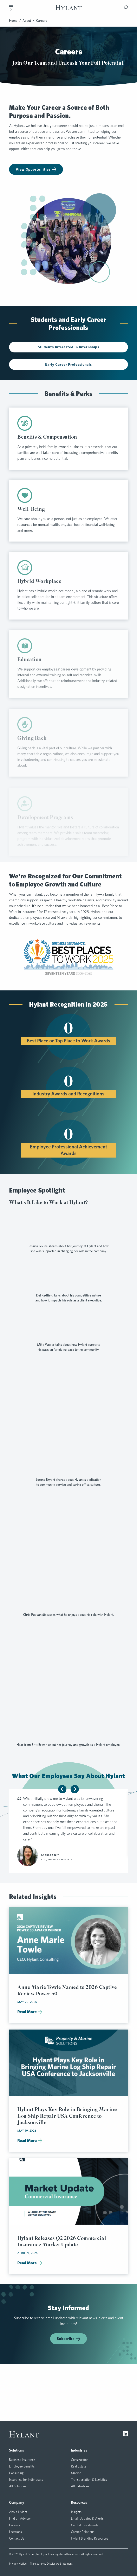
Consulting (16, 2473)
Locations (15, 2532)
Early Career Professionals (68, 364)
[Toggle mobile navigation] (11, 7)
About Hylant (18, 2512)
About (26, 21)
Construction (79, 2460)
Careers (14, 2525)
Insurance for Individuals (26, 2480)
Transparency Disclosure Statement (51, 2563)
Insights (76, 2512)
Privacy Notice (18, 2563)
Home (13, 21)
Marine (76, 2473)
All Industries (80, 2486)
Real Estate (78, 2466)
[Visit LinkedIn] (125, 2434)
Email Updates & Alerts (87, 2519)
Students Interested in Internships (68, 347)
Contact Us (16, 2538)
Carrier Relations (82, 2532)
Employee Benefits (22, 2466)
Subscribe (68, 2338)
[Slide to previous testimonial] (62, 1789)
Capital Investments (84, 2525)
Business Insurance (22, 2460)
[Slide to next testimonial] (75, 1789)
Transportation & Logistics (89, 2480)
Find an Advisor (20, 2519)
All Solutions (17, 2486)
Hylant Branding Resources (89, 2538)
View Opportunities (36, 169)
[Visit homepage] (68, 7)
